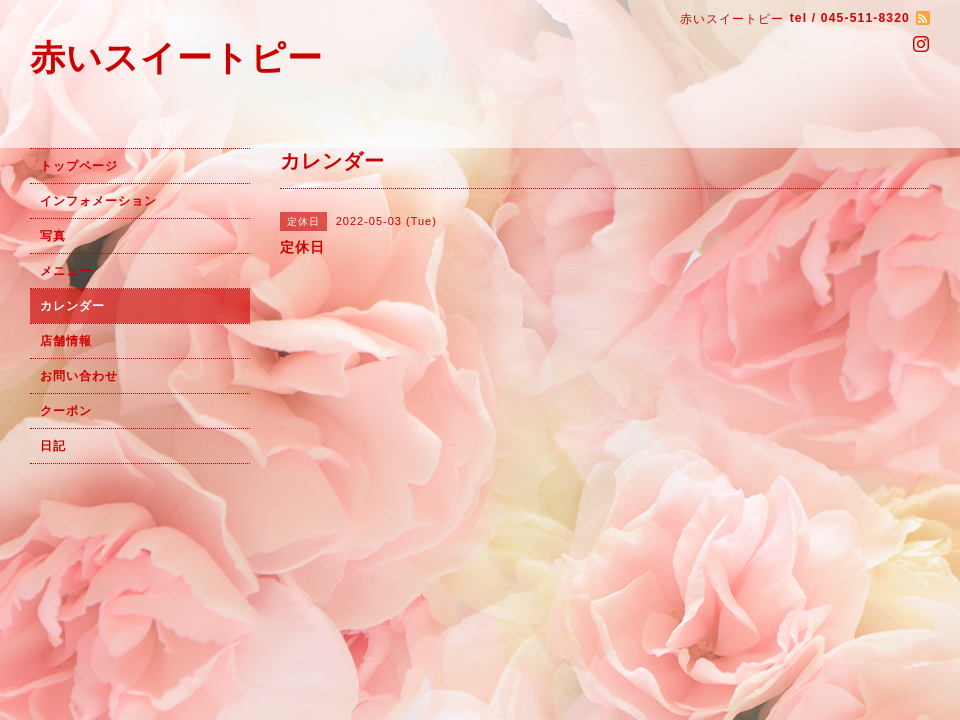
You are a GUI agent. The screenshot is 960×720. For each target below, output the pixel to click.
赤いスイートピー (176, 57)
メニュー (66, 271)
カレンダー (72, 306)
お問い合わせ (79, 376)
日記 (53, 446)
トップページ (79, 166)
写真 (53, 236)
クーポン (66, 411)
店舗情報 (66, 341)
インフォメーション (98, 201)
